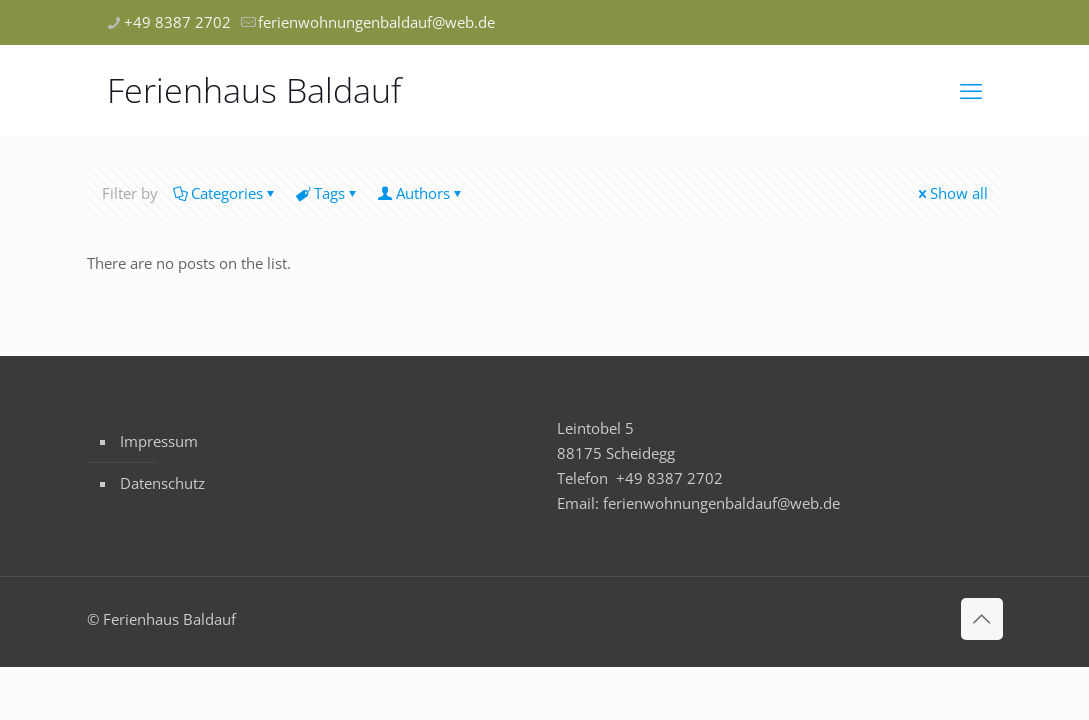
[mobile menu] (971, 90)
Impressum (159, 441)
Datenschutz (162, 483)
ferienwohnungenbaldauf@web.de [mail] (376, 22)
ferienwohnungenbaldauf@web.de (721, 503)
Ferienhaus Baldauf (254, 90)
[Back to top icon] (982, 619)
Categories (225, 193)
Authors (421, 193)
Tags (328, 193)
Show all (951, 193)
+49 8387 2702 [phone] (177, 22)
